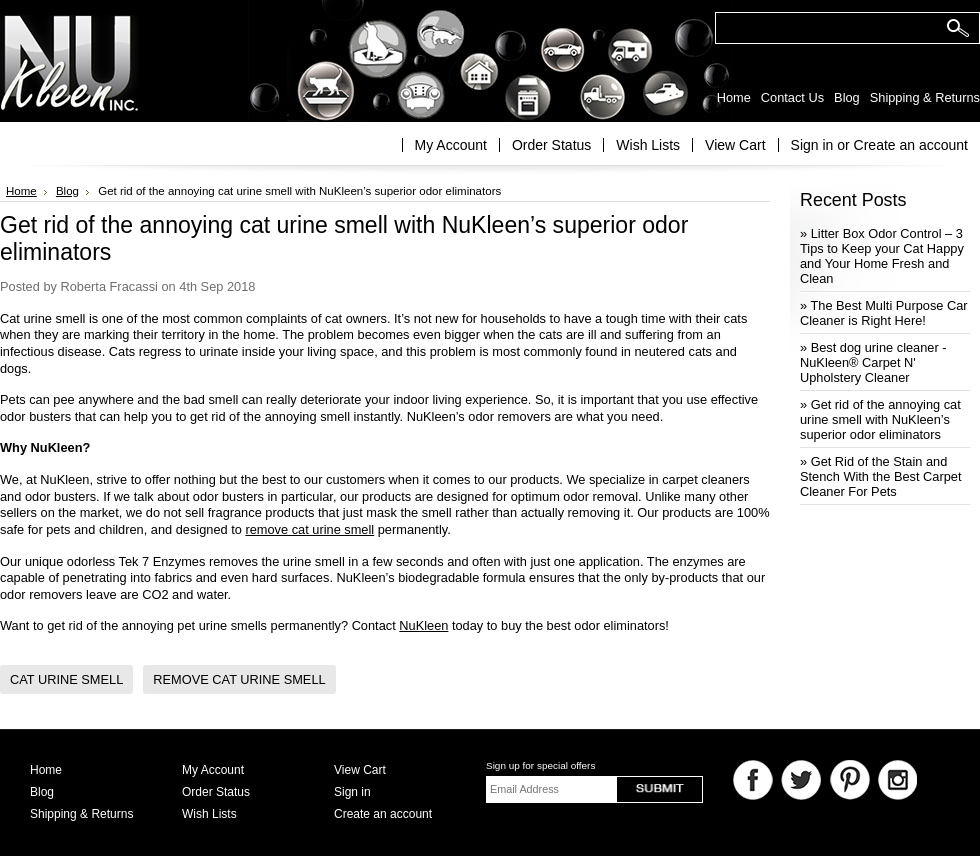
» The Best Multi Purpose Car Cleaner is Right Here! (884, 313)
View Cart (735, 145)
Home (21, 191)
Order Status (551, 145)
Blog (67, 191)
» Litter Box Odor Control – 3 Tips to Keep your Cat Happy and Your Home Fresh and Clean (882, 256)
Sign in (812, 145)
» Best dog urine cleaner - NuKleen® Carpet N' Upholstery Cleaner (873, 362)
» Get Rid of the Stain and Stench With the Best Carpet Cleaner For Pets (880, 476)
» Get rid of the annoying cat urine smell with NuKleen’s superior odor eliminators (880, 419)
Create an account (911, 145)
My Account (451, 145)
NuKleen (423, 625)
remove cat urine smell (309, 529)
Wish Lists (648, 145)
